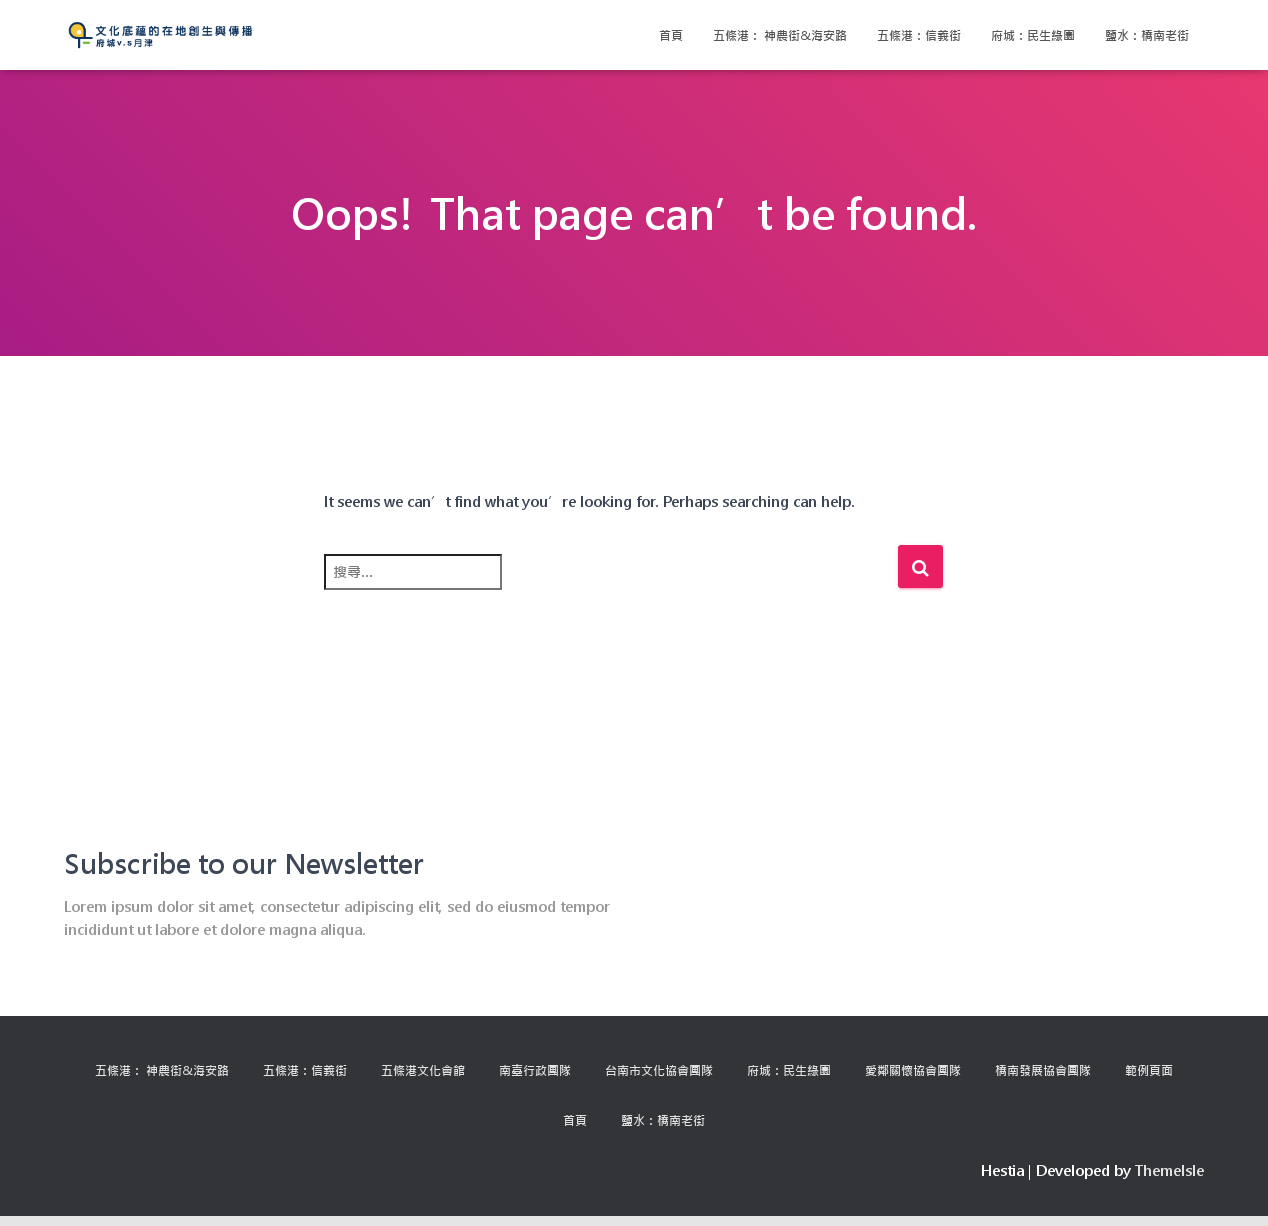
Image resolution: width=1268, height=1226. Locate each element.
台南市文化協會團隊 (659, 1070)
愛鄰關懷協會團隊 (913, 1070)
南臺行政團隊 (535, 1070)
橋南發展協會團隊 (1043, 1070)
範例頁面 (1149, 1070)
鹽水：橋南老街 (1147, 35)
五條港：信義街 (919, 35)
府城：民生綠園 (1033, 35)
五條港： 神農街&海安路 (780, 35)
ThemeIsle (1169, 1170)
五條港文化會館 (423, 1070)
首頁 (671, 35)
